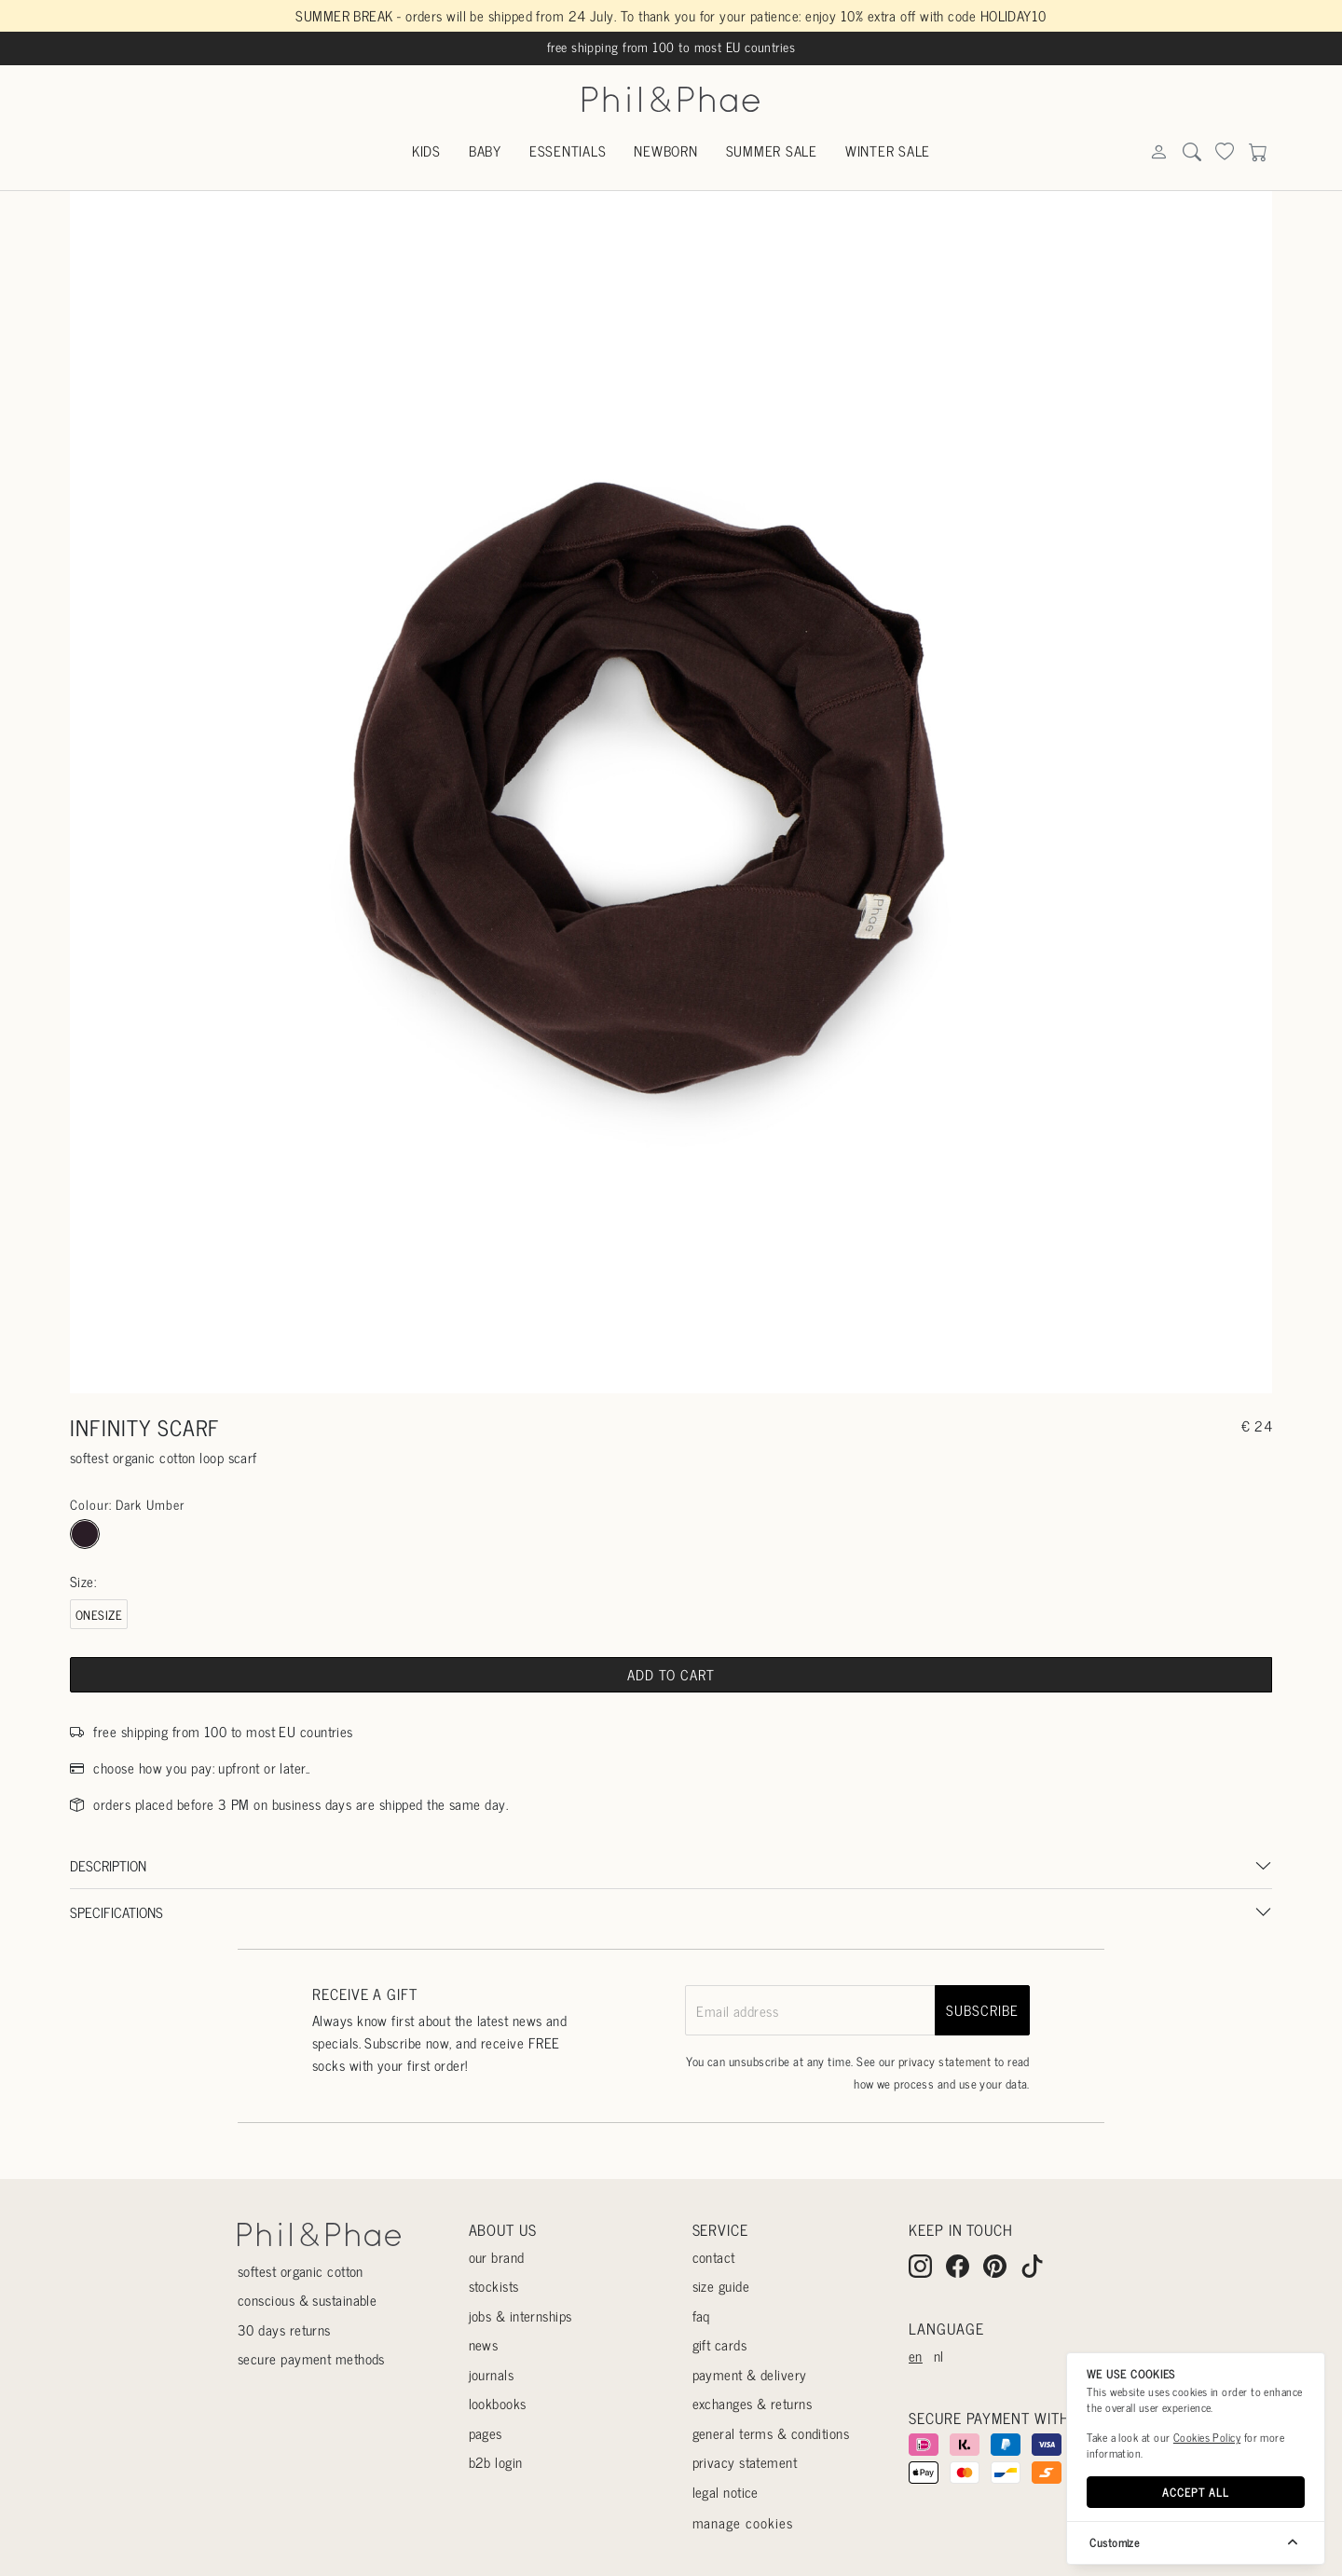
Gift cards (719, 2344)
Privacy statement (745, 2461)
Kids (426, 150)
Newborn (665, 150)
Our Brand (497, 2256)
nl (939, 2355)
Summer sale (771, 150)
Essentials (568, 150)
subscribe (982, 2009)
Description (108, 1865)
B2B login (496, 2461)
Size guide (721, 2285)
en (916, 2355)
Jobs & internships (520, 2315)
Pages (485, 2433)
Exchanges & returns (752, 2403)
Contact (713, 2256)
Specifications (116, 1912)
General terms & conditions (771, 2433)
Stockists (494, 2285)
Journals (491, 2374)
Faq (701, 2315)
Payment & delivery (749, 2374)
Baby (485, 150)
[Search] (1158, 152)
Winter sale (887, 150)
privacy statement (945, 2061)
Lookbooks (498, 2403)
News (484, 2344)
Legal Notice (725, 2491)
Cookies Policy (1206, 2437)
